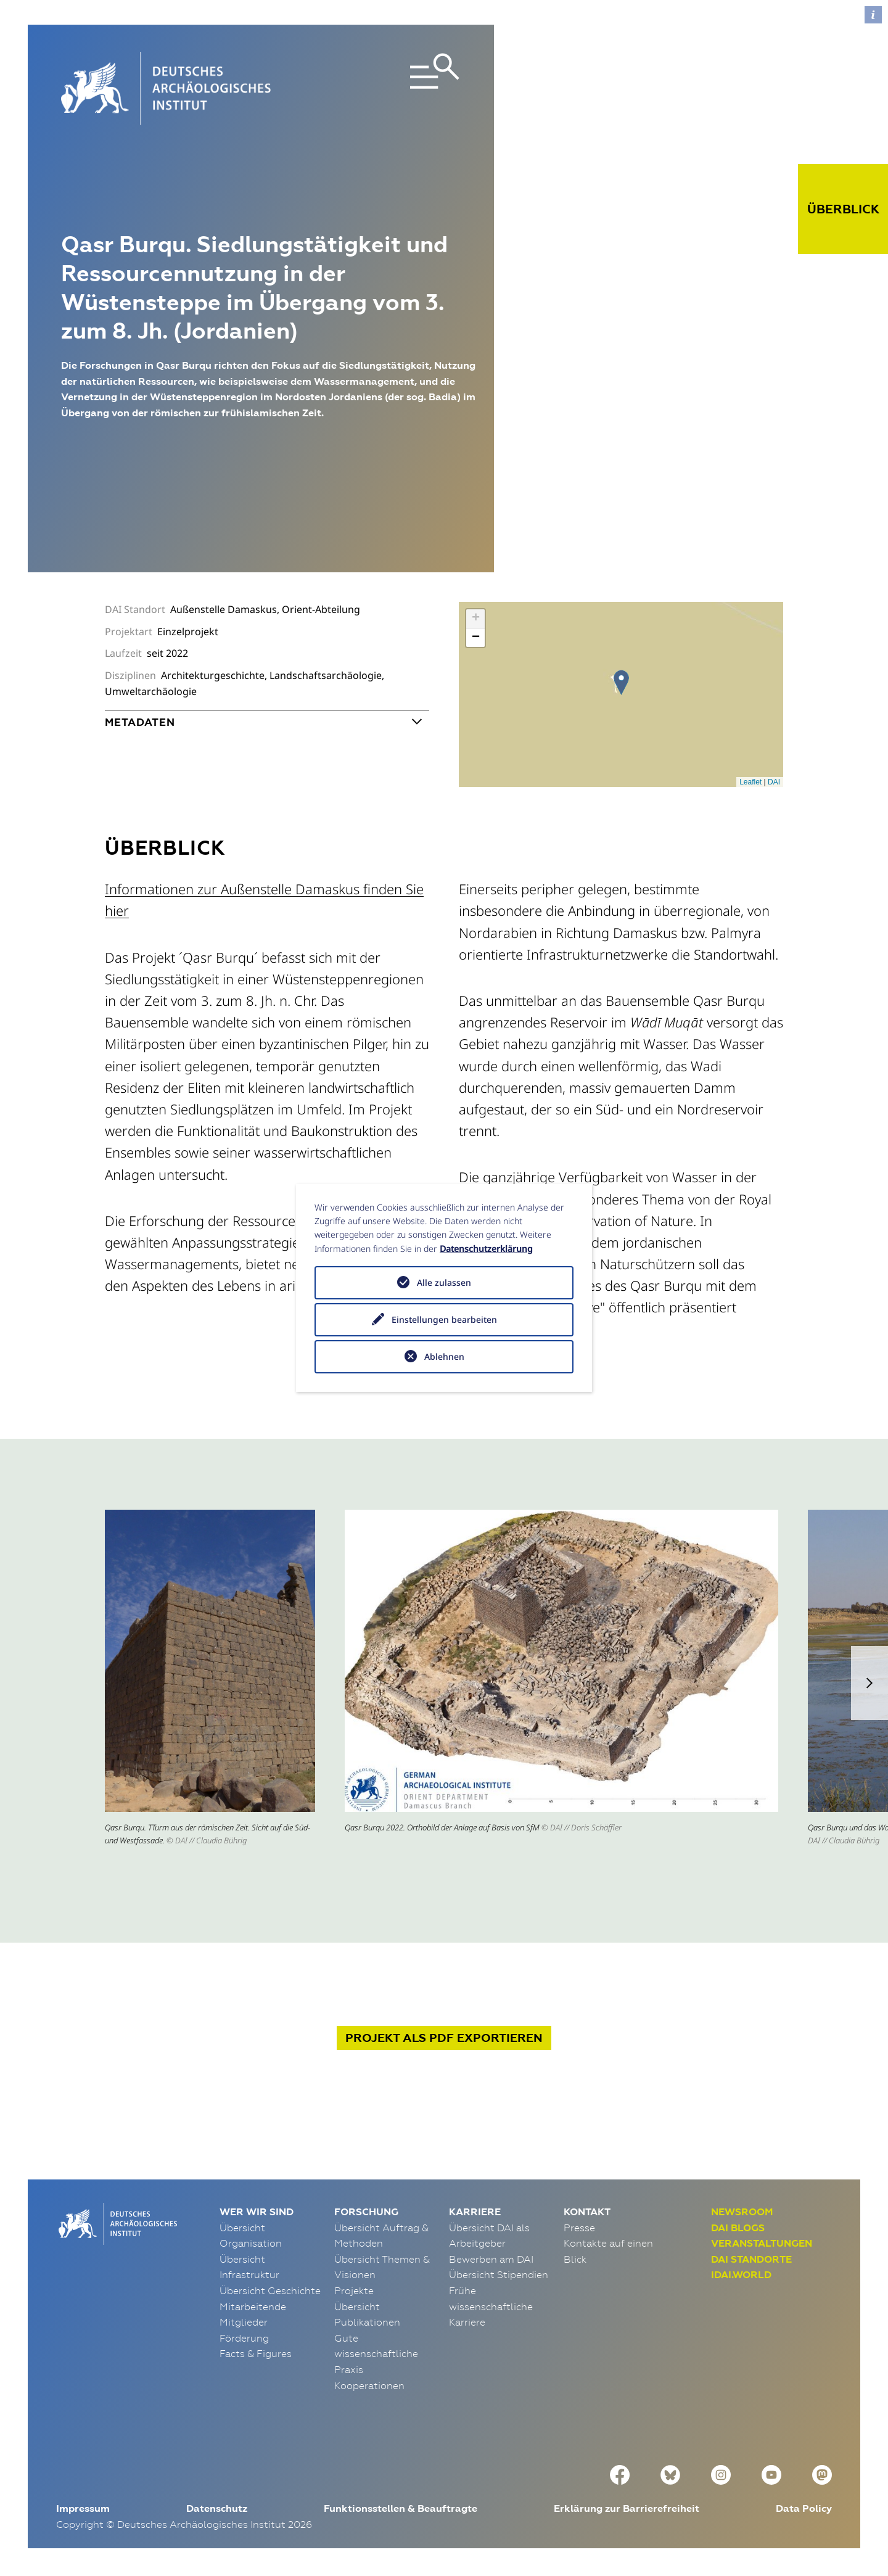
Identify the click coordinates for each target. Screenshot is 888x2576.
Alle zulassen (444, 1282)
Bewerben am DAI (491, 2259)
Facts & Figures (256, 2353)
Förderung (244, 2338)
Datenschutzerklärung (486, 1248)
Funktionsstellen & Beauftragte (400, 2508)
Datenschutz (216, 2508)
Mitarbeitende (253, 2306)
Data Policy (804, 2508)
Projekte (354, 2290)
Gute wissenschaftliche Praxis (376, 2353)
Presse (579, 2227)
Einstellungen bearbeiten (444, 1319)
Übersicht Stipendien (498, 2274)
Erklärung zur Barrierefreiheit (626, 2508)
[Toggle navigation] (396, 88)
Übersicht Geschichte (270, 2290)
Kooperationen (369, 2385)
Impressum (83, 2508)
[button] (869, 1683)
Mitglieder (244, 2321)
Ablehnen (444, 1356)
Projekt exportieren (444, 2038)
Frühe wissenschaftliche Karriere (491, 2306)
